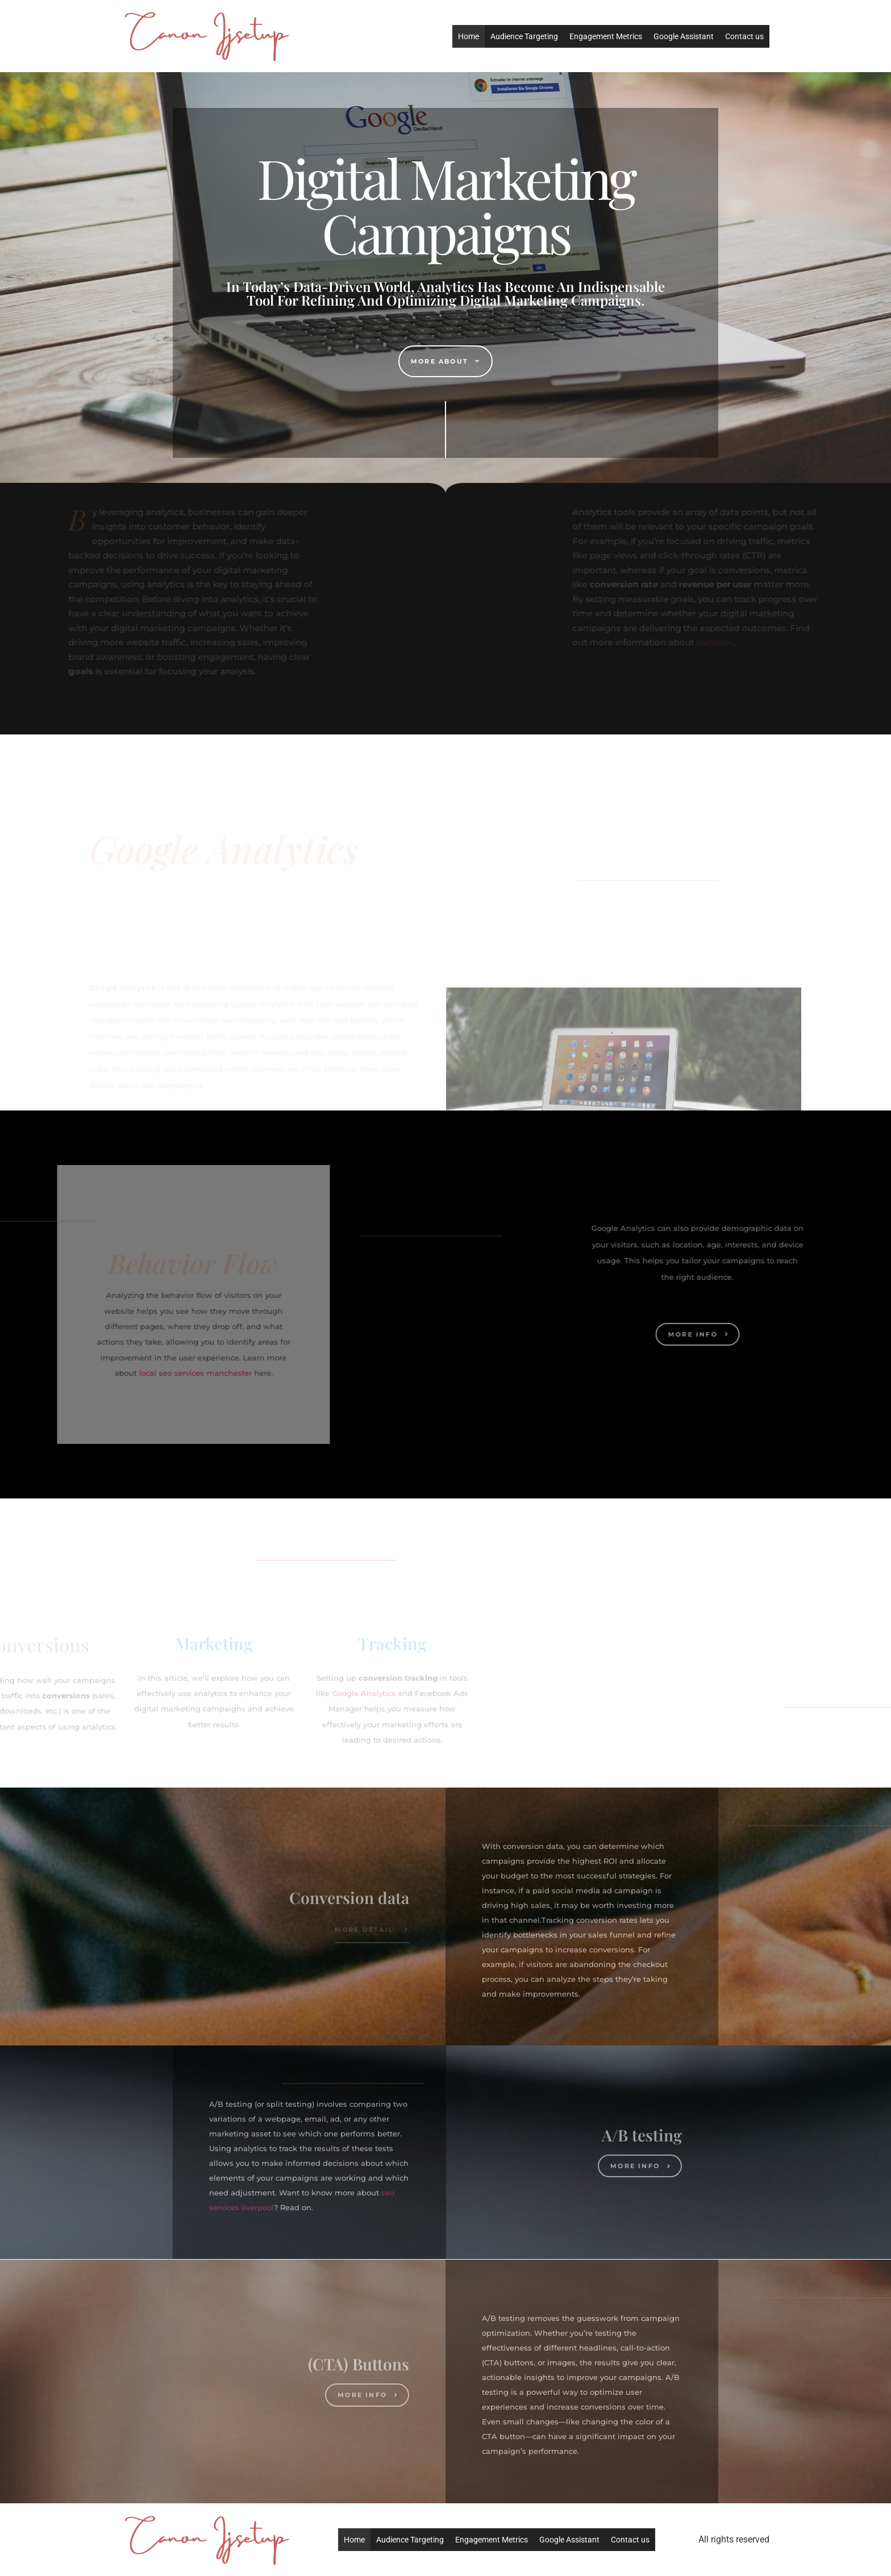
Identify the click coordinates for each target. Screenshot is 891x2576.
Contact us (744, 36)
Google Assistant (683, 36)
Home (468, 36)
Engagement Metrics (605, 36)
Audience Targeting (524, 36)
